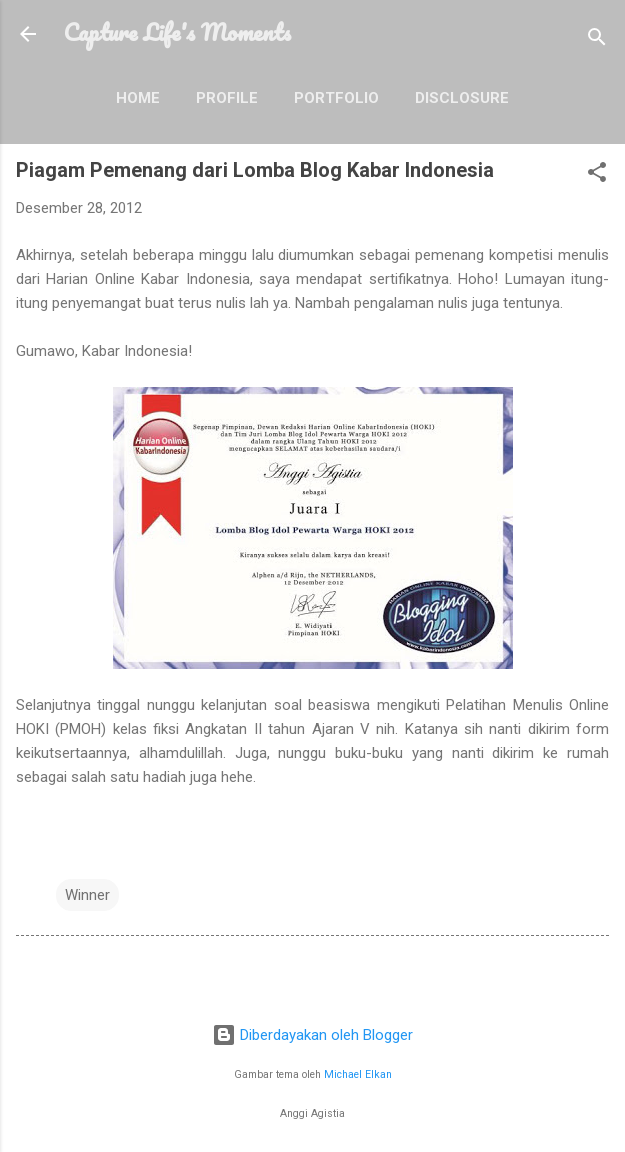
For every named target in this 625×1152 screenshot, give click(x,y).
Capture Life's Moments (177, 32)
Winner (87, 895)
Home (138, 98)
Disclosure (462, 98)
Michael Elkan (358, 1074)
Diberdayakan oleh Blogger (312, 1035)
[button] (597, 175)
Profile (227, 98)
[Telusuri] (597, 40)
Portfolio (336, 98)
